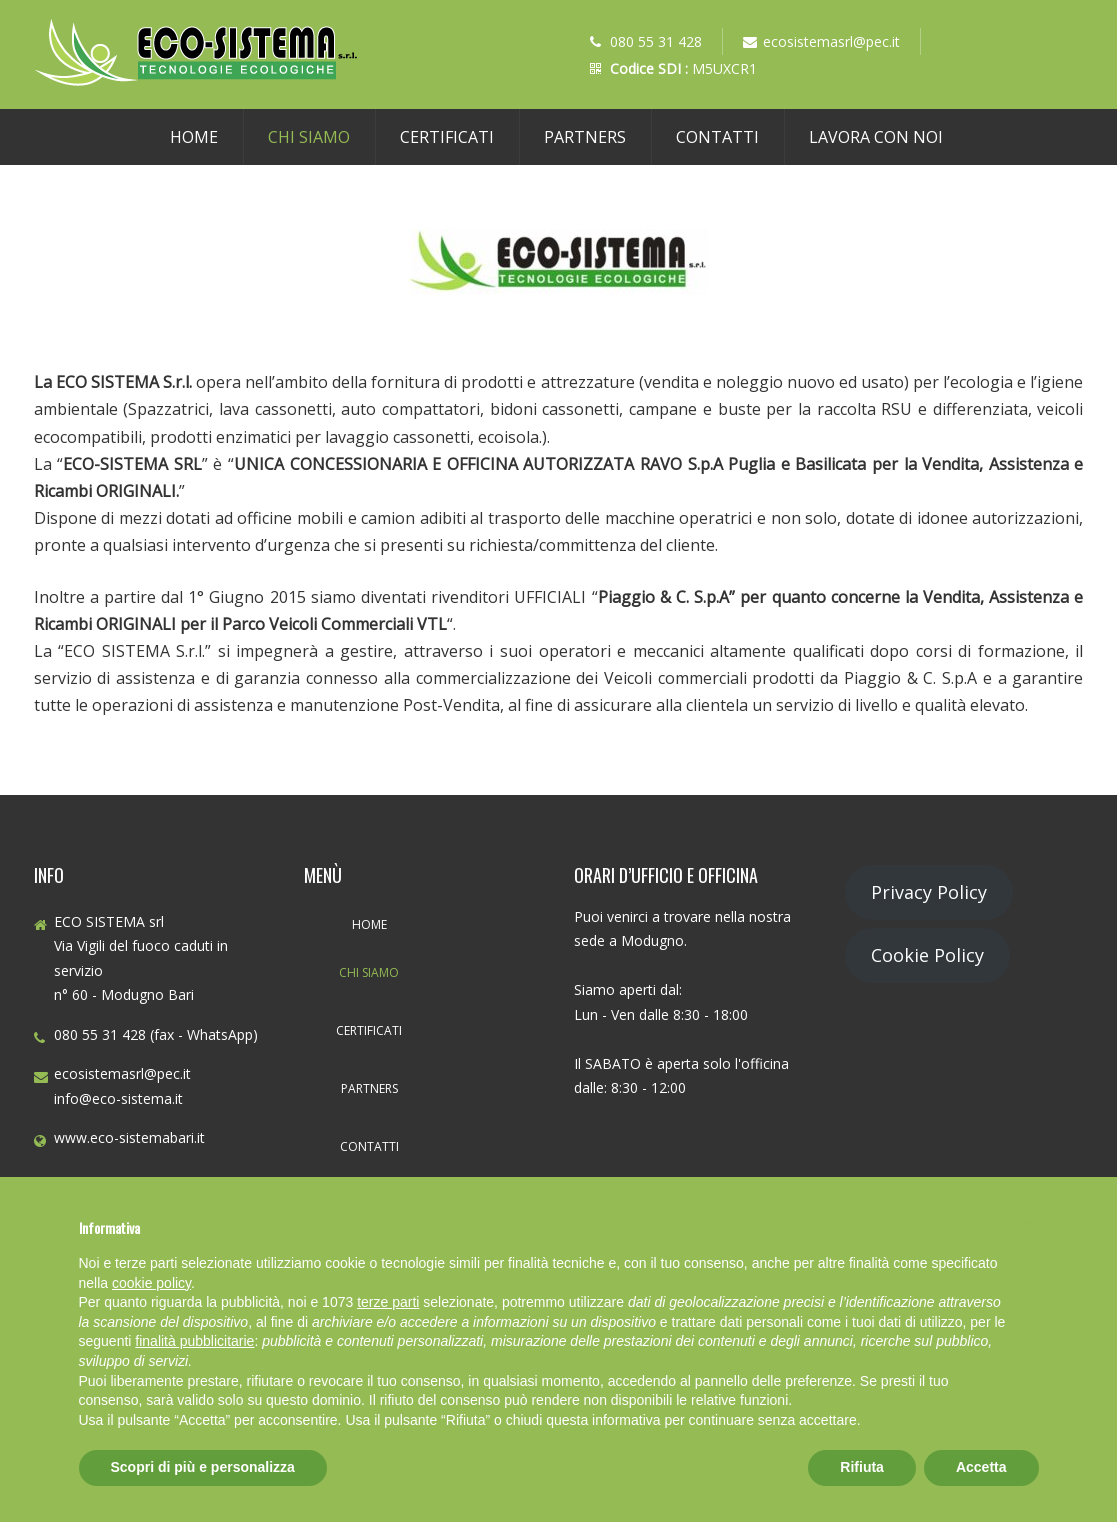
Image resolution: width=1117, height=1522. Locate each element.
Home (194, 137)
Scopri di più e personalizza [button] (203, 1467)
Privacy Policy (929, 892)
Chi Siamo (309, 137)
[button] (1029, 1225)
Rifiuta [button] (862, 1467)
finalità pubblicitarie (194, 1341)
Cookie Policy (927, 955)
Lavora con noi (876, 137)
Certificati (447, 137)
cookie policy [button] (151, 1283)
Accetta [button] (981, 1467)
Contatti (717, 137)
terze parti (388, 1302)
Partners (585, 137)
